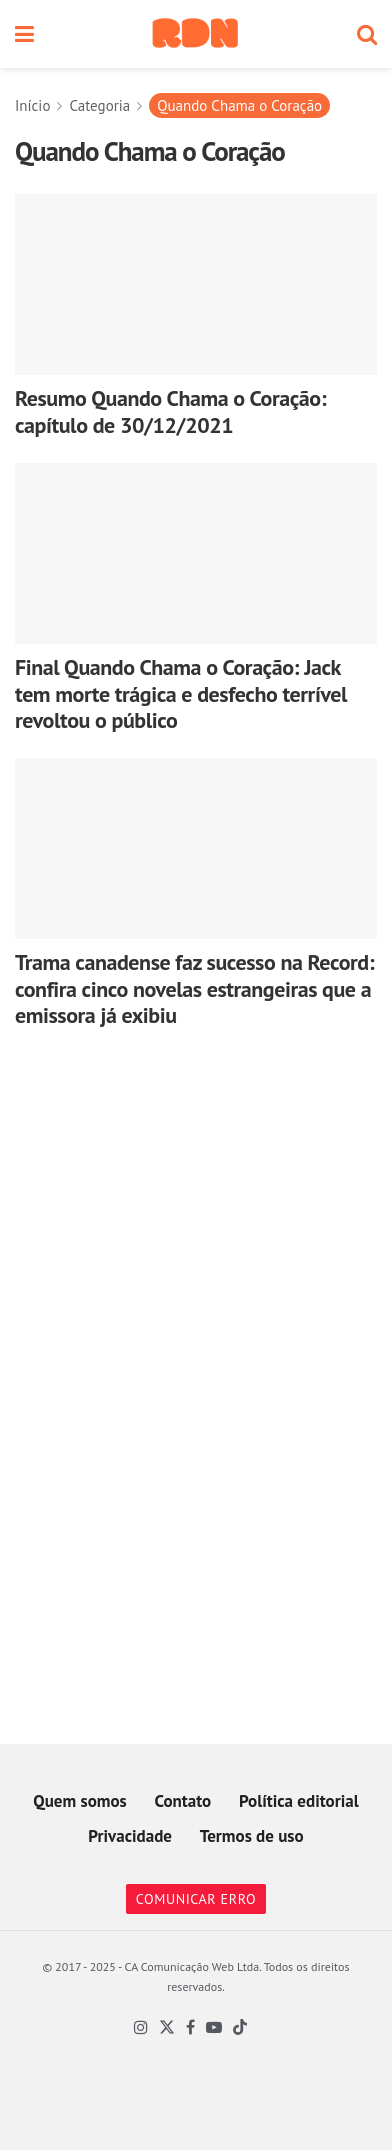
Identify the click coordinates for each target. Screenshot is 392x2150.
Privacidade (130, 1836)
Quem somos (79, 1801)
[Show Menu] (24, 34)
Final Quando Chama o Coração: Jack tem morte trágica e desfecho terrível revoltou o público (181, 693)
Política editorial (299, 1801)
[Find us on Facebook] (190, 2028)
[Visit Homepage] (195, 34)
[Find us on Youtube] (214, 2028)
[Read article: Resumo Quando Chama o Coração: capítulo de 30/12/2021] (196, 284)
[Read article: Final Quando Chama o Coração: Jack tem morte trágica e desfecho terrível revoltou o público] (196, 553)
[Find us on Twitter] (167, 2028)
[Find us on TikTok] (240, 2028)
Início (32, 105)
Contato (183, 1801)
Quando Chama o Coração (239, 105)
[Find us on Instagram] (141, 2028)
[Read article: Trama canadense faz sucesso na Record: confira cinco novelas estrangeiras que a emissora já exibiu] (196, 848)
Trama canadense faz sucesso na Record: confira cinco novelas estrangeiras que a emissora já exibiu (194, 988)
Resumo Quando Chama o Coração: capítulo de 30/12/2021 (170, 411)
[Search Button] (367, 34)
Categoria (99, 105)
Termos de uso (252, 1836)
